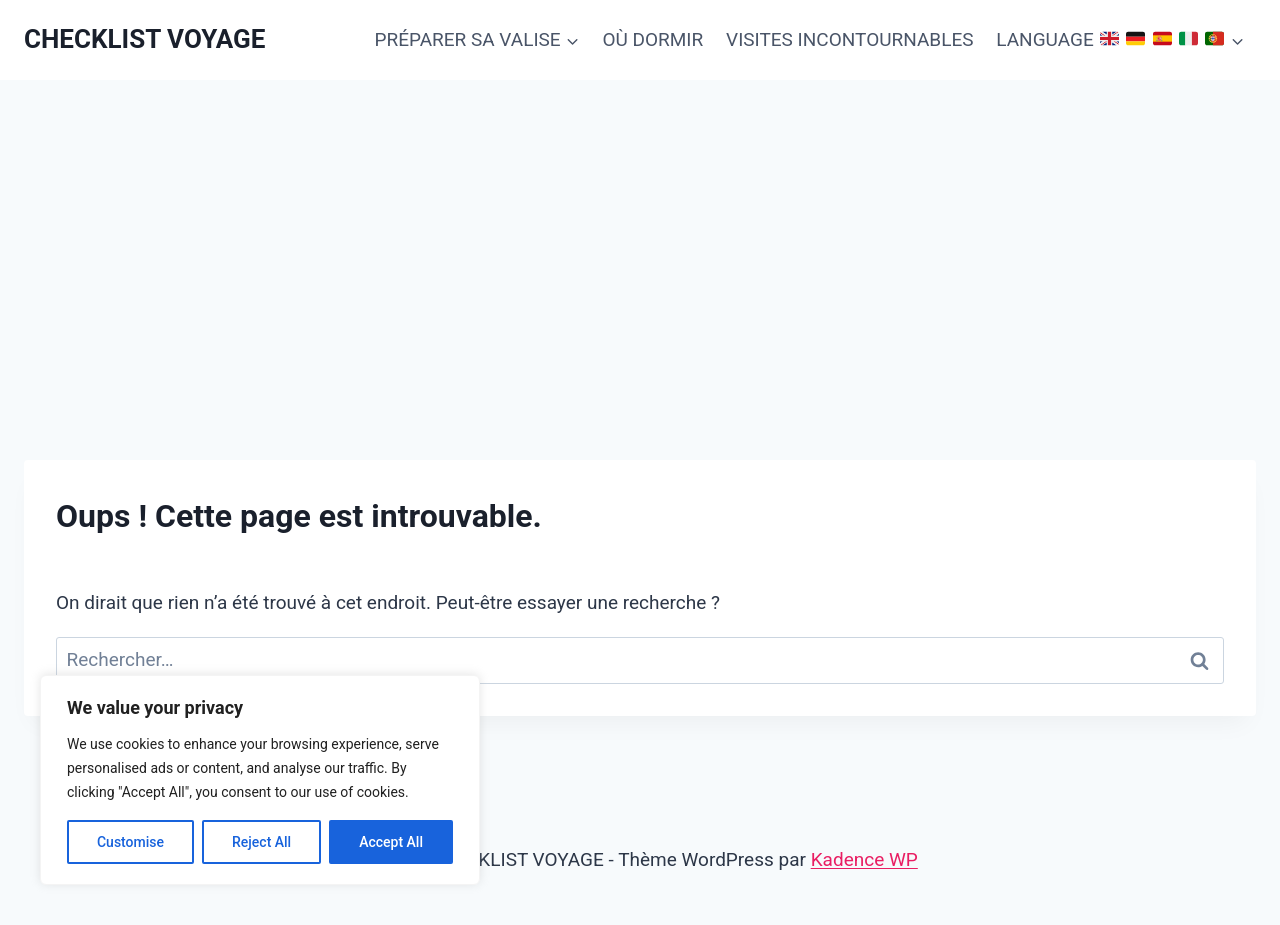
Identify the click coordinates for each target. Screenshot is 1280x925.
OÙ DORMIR (652, 39)
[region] (260, 780)
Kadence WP (864, 859)
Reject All (261, 842)
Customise (130, 842)
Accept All (391, 842)
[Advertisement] (640, 230)
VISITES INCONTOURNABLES (849, 39)
